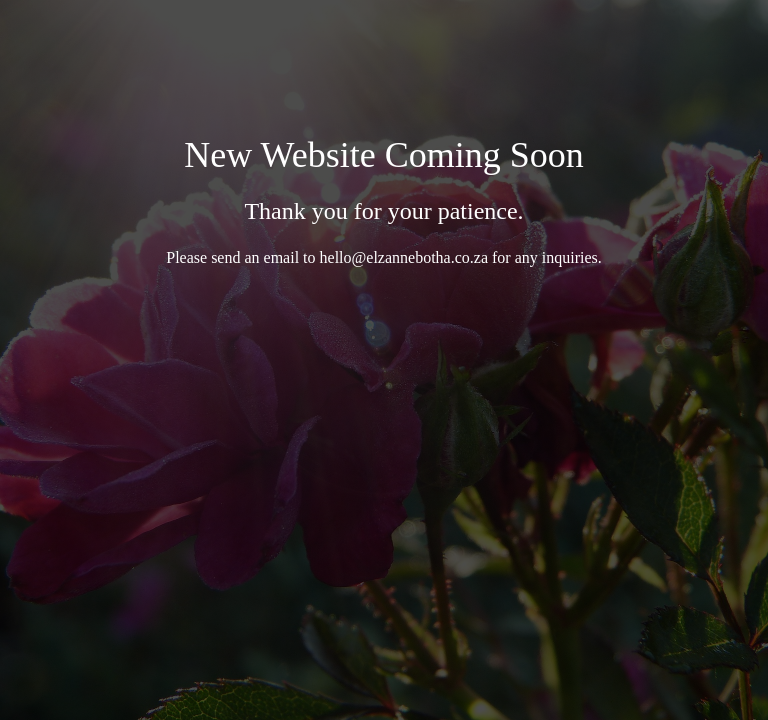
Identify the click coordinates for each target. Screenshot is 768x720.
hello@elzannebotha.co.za (404, 257)
